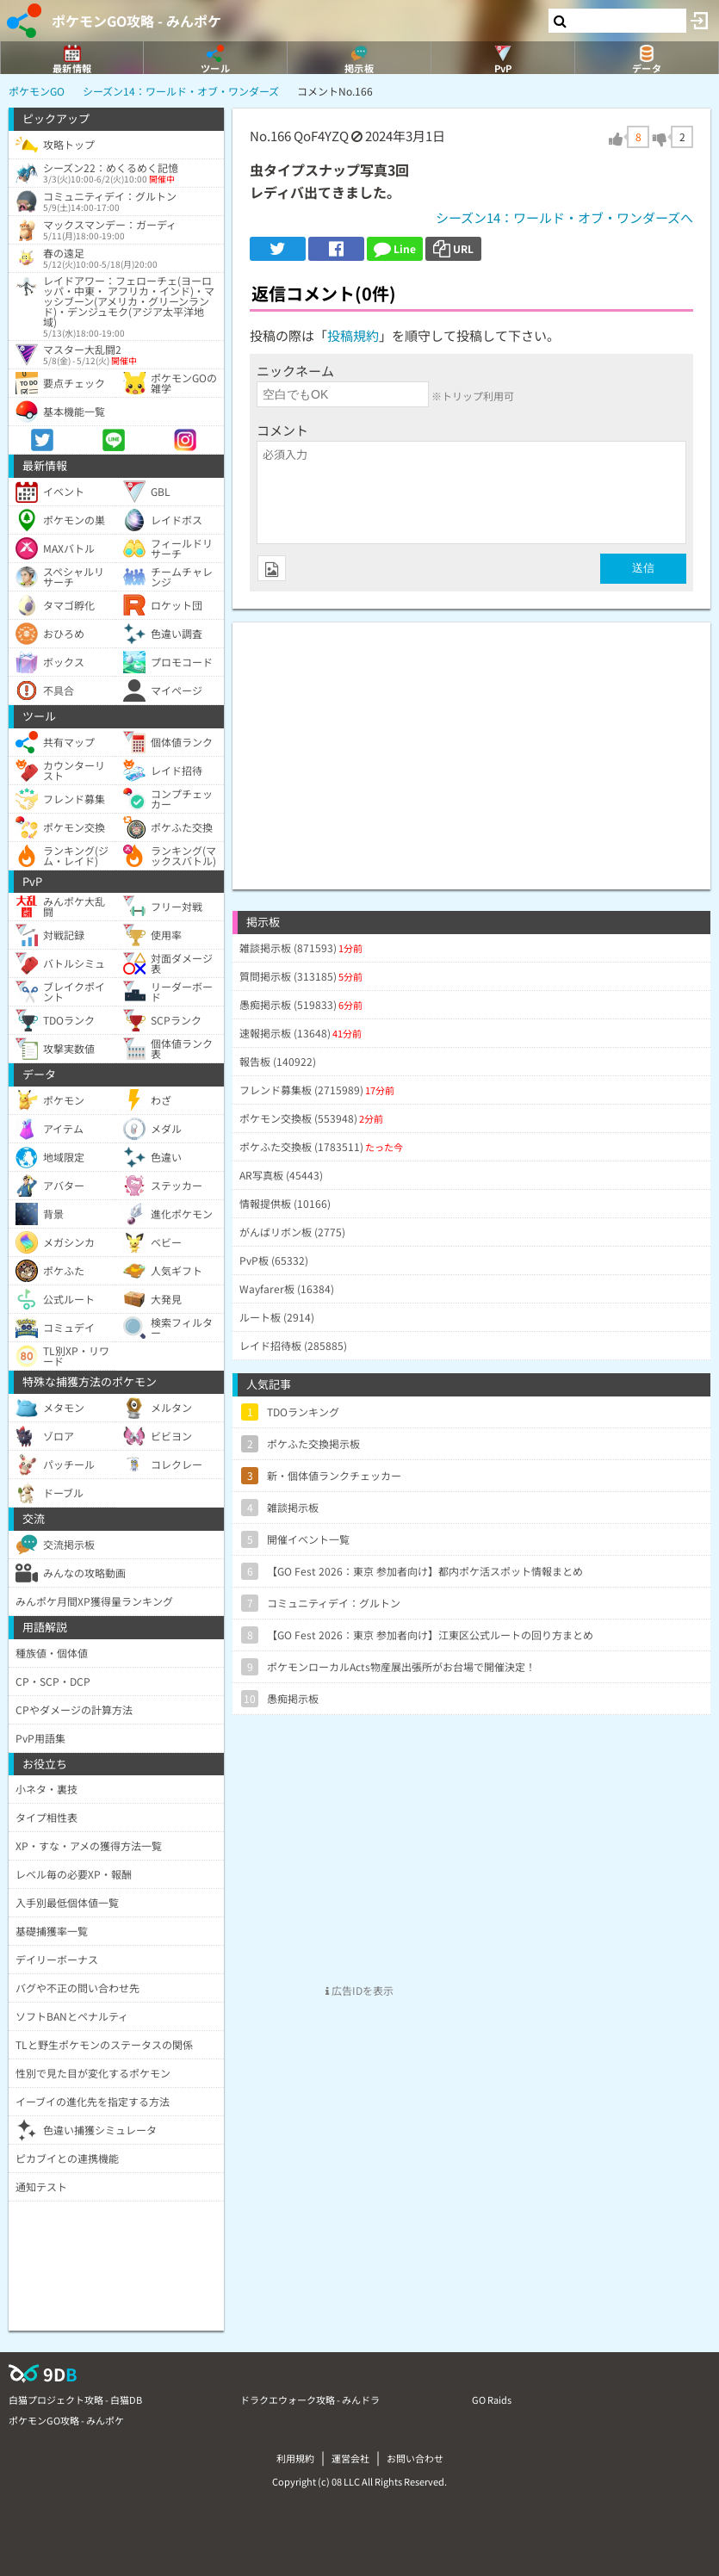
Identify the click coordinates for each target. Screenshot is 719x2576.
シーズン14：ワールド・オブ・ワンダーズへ (564, 217)
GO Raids (491, 2399)
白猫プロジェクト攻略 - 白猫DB (75, 2399)
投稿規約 (353, 335)
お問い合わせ (415, 2458)
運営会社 (350, 2458)
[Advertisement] (471, 743)
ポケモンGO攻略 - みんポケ (136, 20)
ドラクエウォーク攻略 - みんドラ (310, 2399)
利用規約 (295, 2458)
